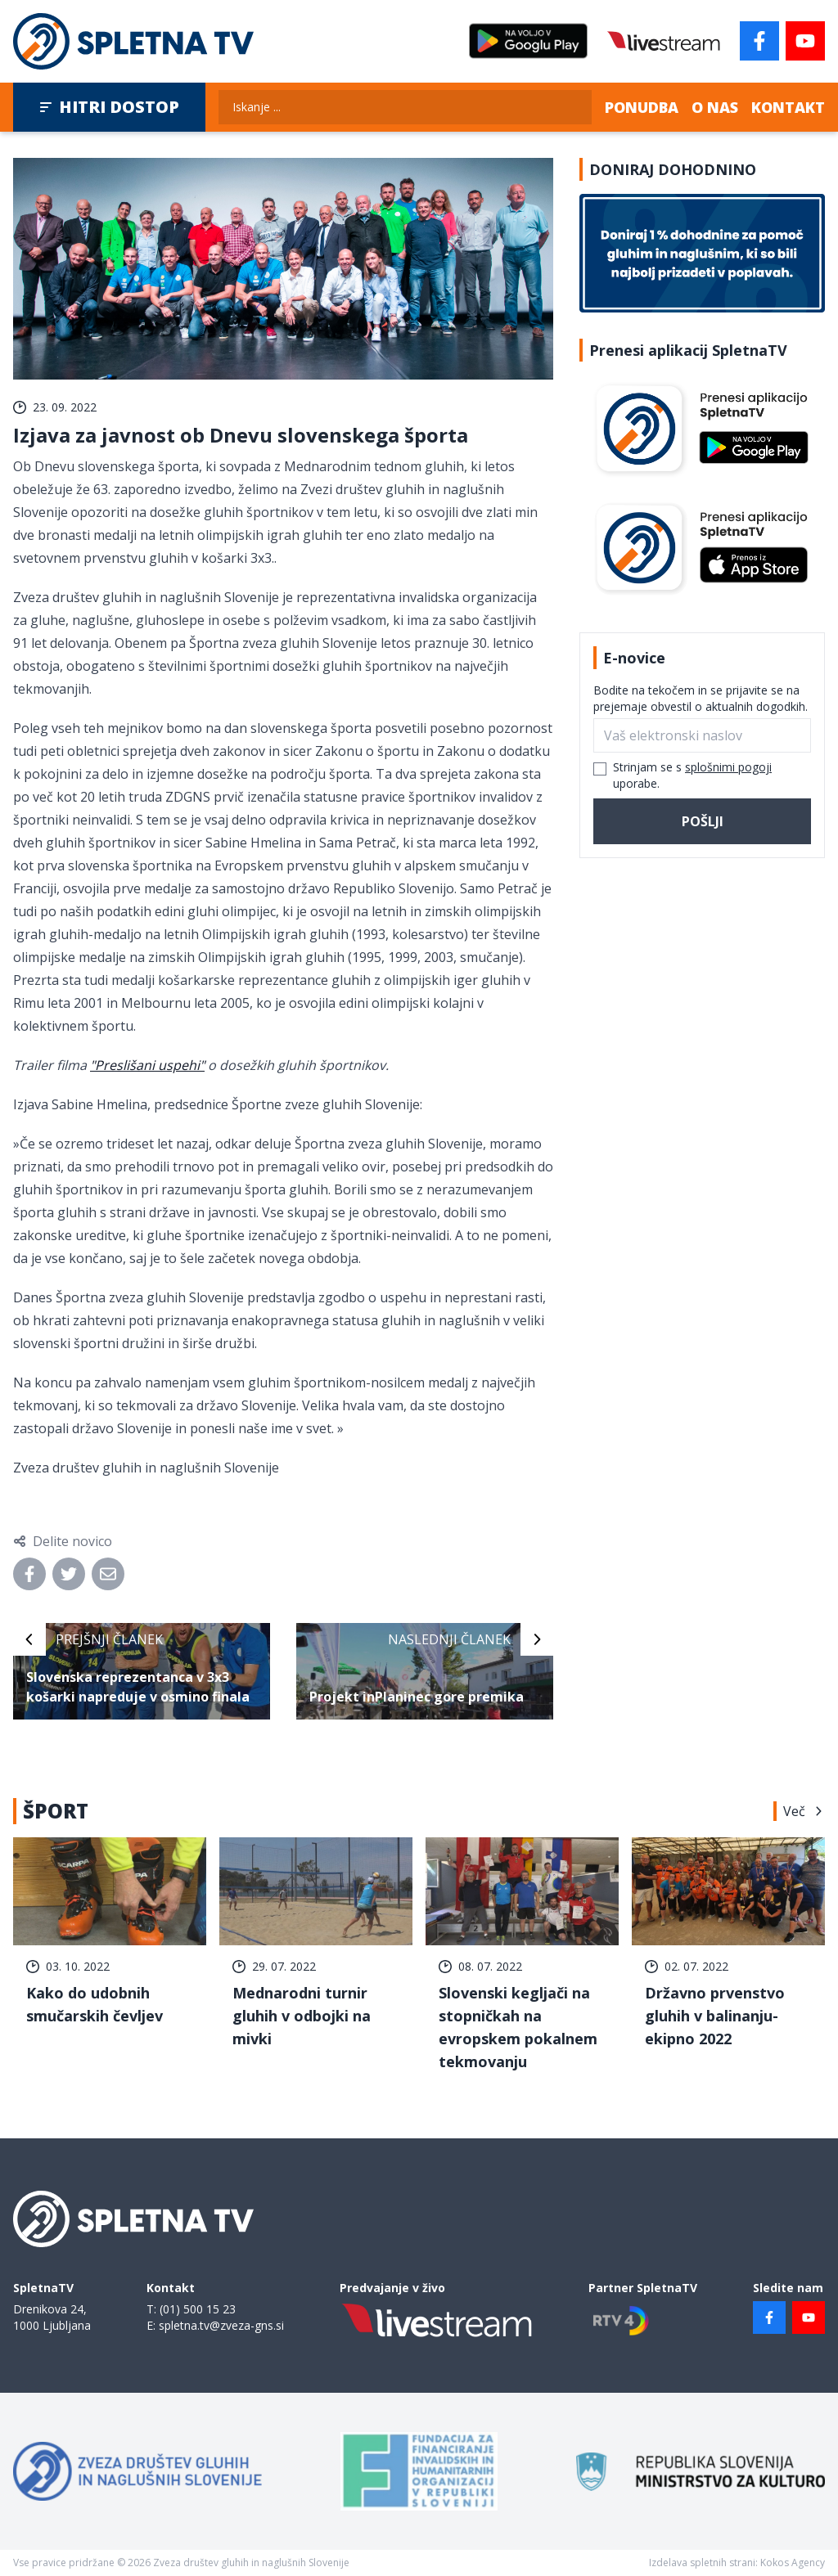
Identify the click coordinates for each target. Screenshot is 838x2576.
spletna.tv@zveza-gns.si (221, 2325)
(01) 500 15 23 (198, 2309)
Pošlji (702, 821)
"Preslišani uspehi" (147, 1065)
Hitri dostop (109, 107)
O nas (715, 107)
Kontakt (788, 107)
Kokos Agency (792, 2562)
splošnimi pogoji (728, 767)
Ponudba (641, 107)
